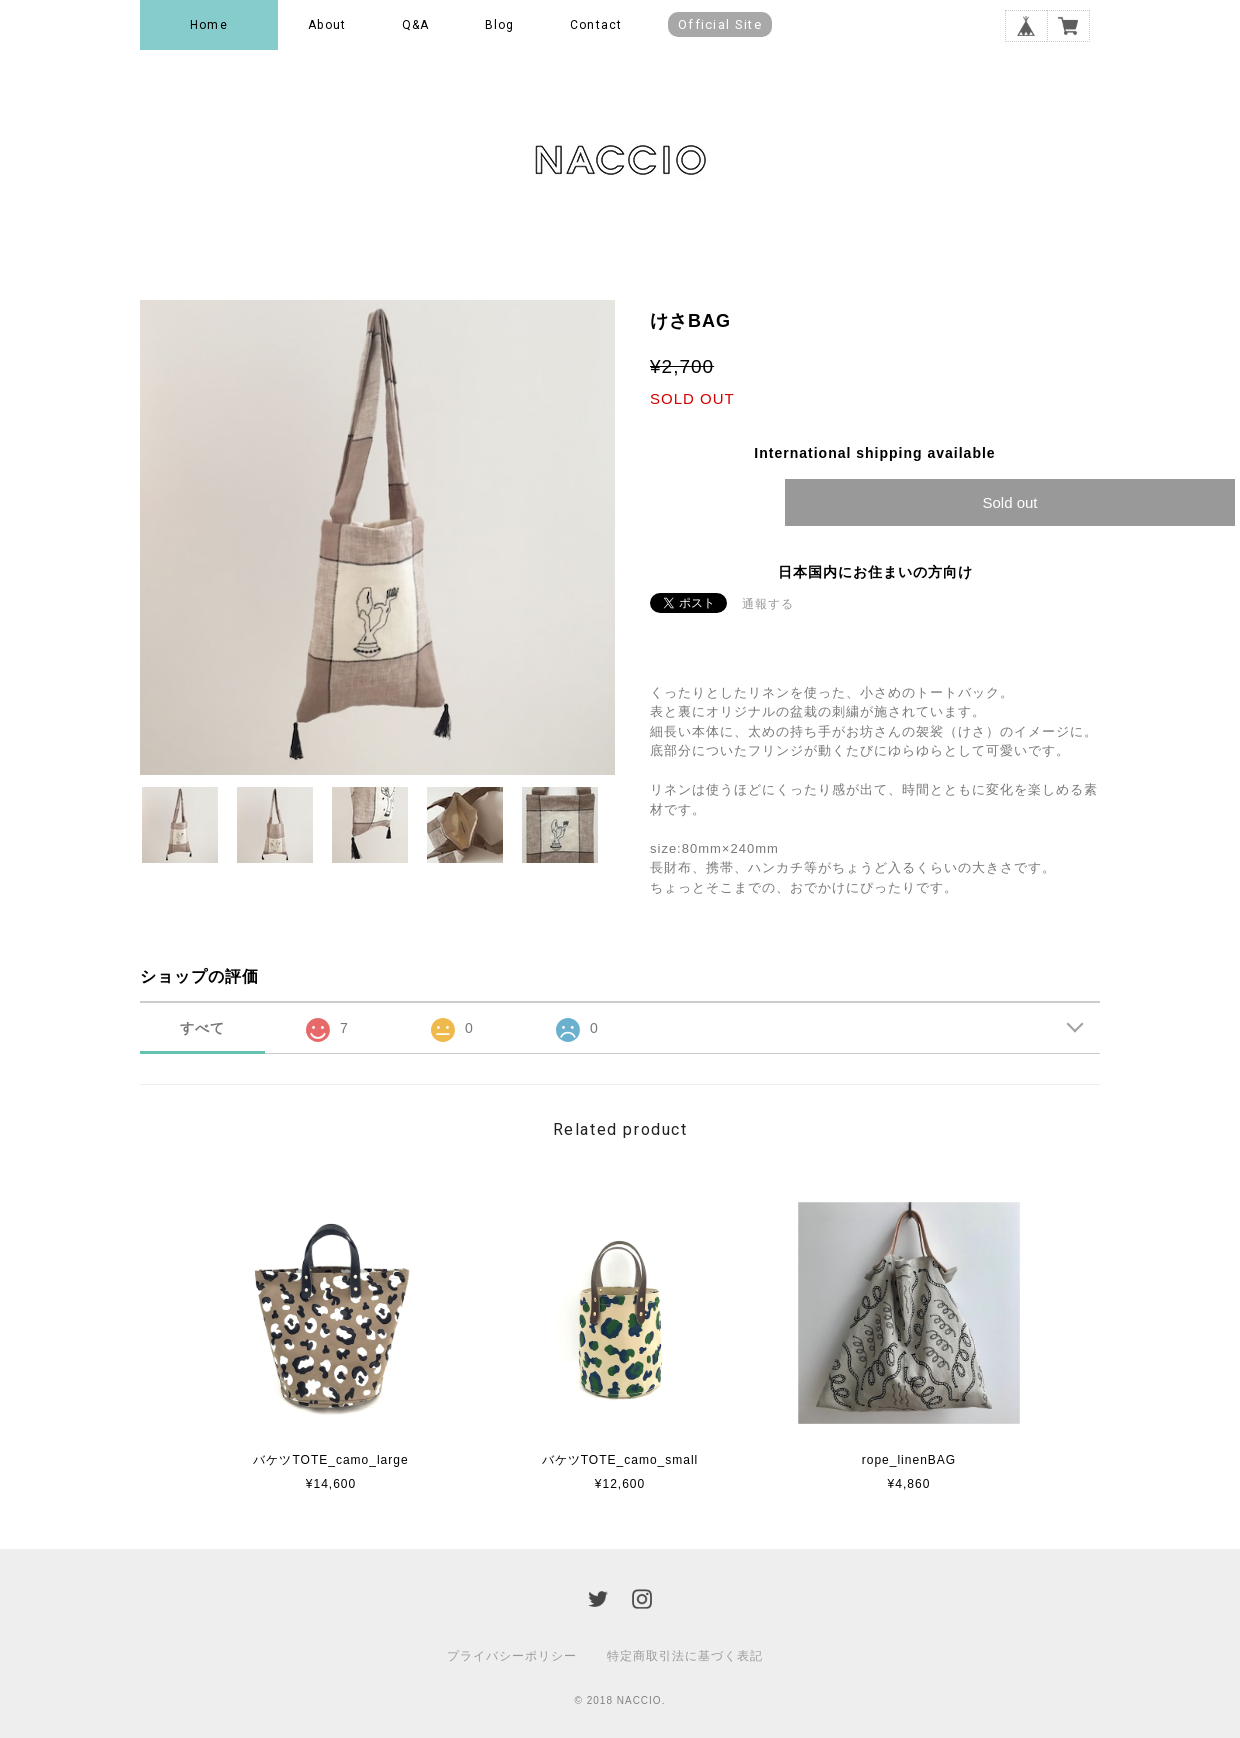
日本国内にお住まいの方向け (875, 572)
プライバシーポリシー (512, 1656)
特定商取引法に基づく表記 (685, 1656)
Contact (596, 25)
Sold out (1009, 502)
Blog (500, 25)
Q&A (416, 25)
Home (209, 25)
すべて (202, 1028)
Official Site (720, 24)
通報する (768, 604)
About (327, 25)
